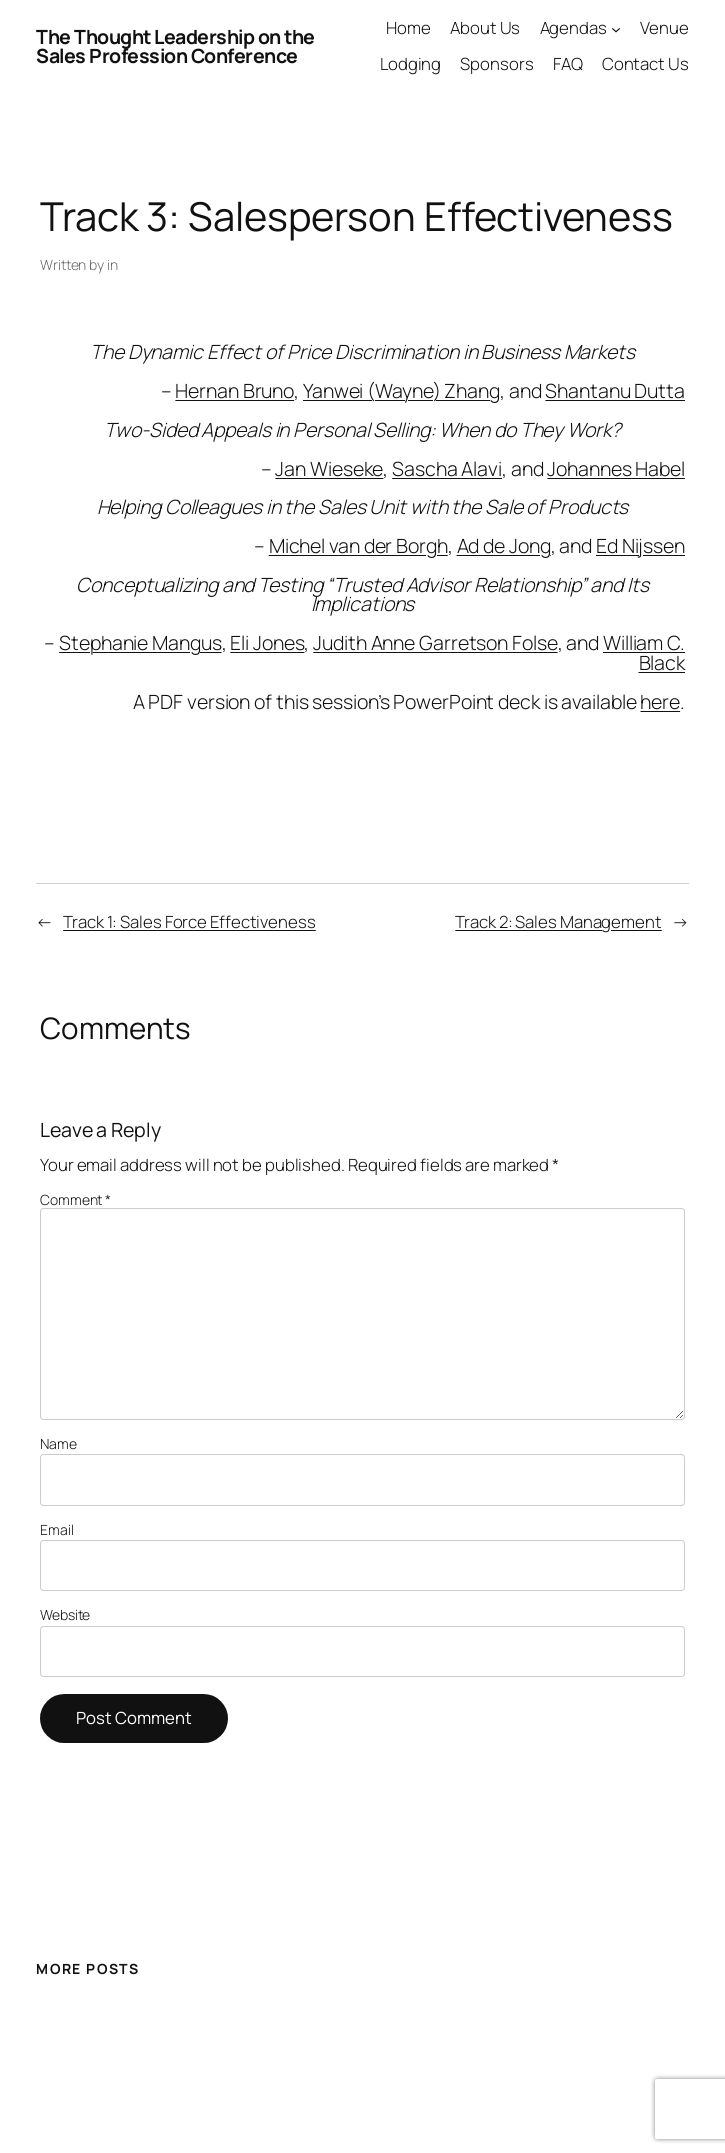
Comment (75, 1199)
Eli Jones (267, 642)
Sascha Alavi (447, 468)
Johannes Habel (616, 468)
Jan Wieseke (329, 468)
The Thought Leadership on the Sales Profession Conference (175, 46)
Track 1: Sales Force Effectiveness (189, 921)
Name (58, 1444)
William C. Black (644, 652)
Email (57, 1530)
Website (65, 1615)
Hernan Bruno (234, 390)
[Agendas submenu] (616, 28)
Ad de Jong (504, 545)
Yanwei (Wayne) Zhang (401, 390)
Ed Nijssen (640, 545)
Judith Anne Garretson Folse (435, 642)
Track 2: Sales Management (558, 921)
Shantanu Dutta (615, 390)
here (660, 701)
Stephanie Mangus (140, 642)
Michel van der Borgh (358, 545)
